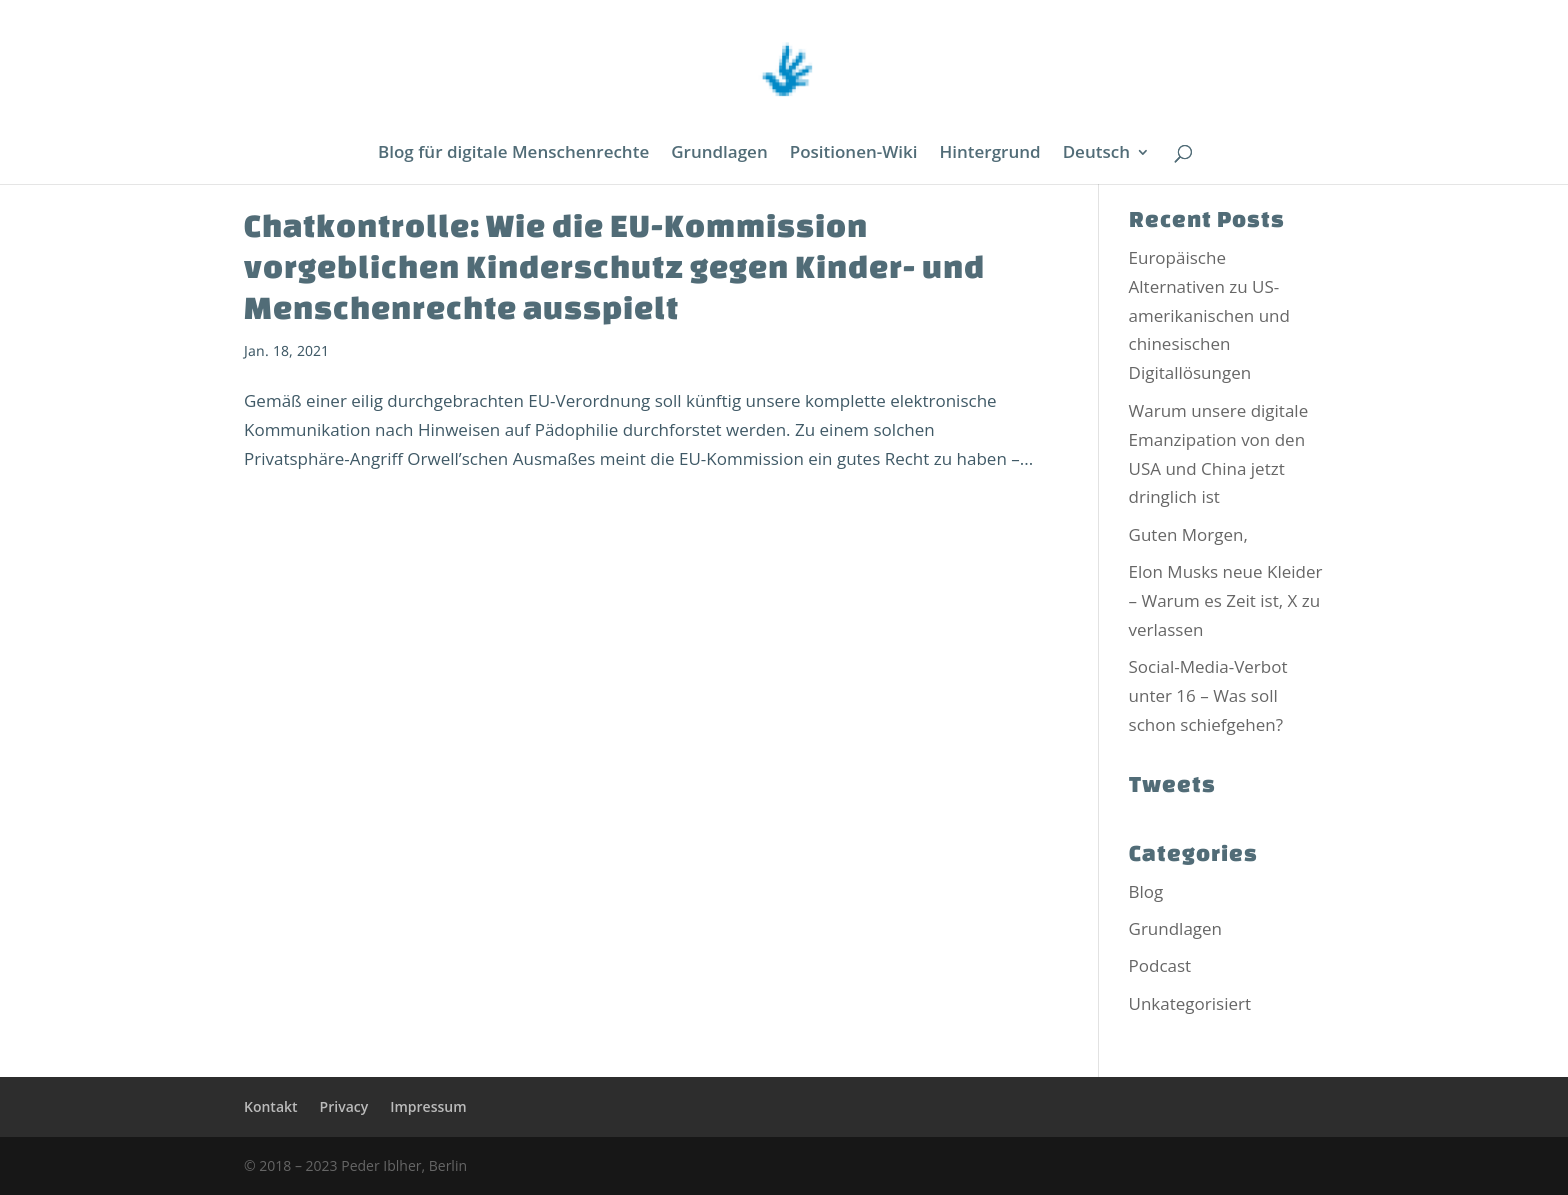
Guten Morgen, (1188, 534)
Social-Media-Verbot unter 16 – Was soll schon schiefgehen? (1208, 695)
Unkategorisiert (1190, 1003)
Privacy (344, 1106)
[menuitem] (1106, 164)
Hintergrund (990, 154)
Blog (1146, 891)
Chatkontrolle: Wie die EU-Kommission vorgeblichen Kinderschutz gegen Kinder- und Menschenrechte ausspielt (614, 266)
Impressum (428, 1106)
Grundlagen (719, 154)
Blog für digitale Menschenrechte (513, 154)
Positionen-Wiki (854, 154)
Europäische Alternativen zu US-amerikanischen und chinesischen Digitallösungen (1209, 315)
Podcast (1160, 965)
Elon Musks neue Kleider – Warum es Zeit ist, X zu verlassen (1226, 600)
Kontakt (271, 1106)
